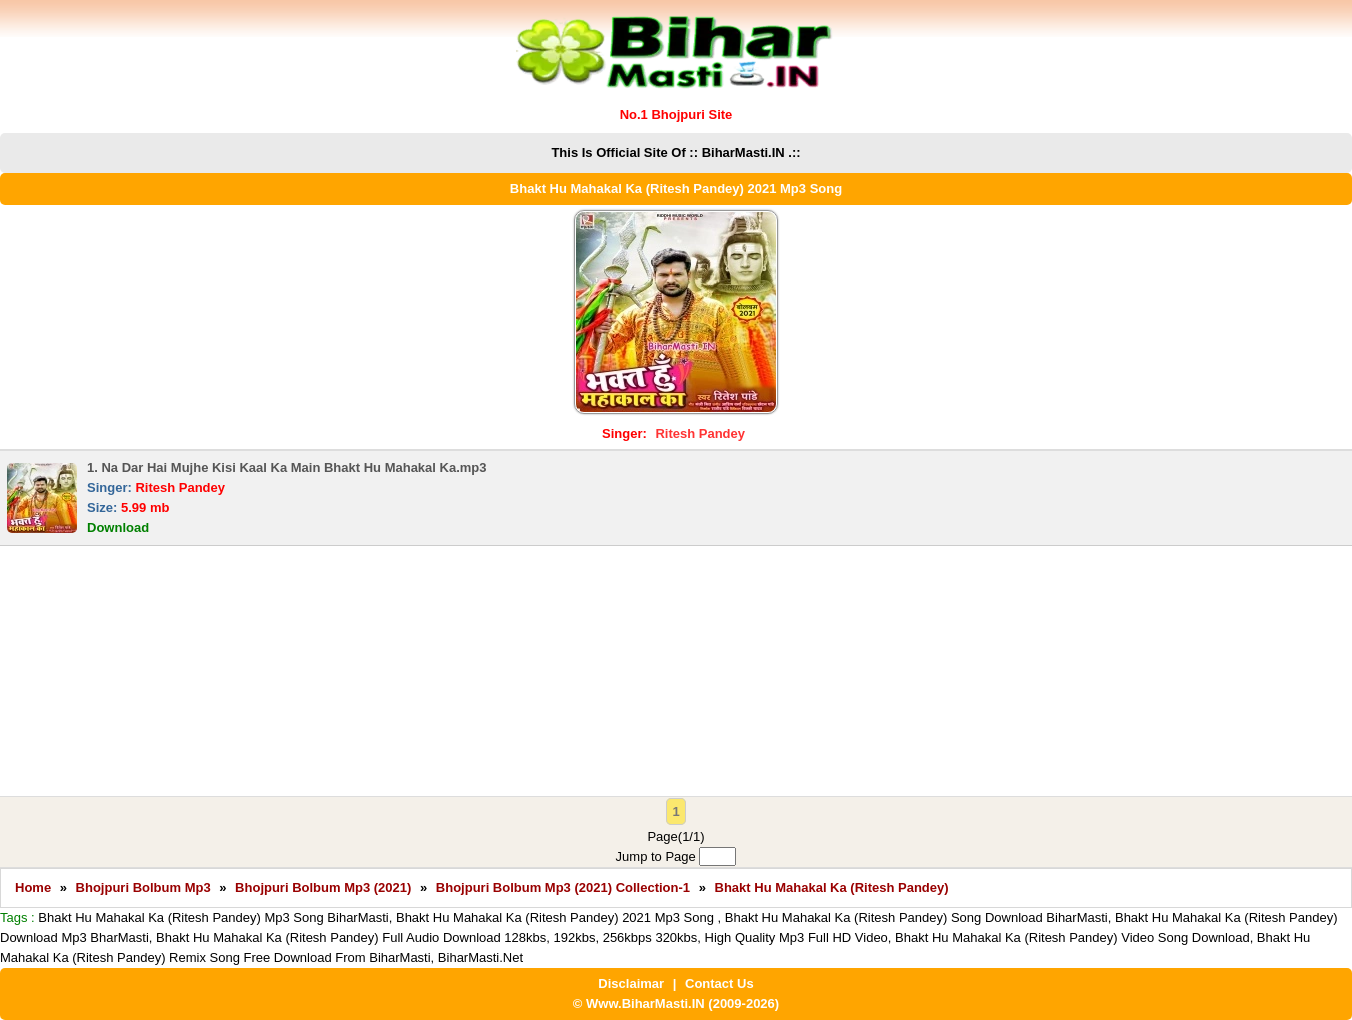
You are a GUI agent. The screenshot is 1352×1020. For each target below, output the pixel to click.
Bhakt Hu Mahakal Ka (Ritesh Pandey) (832, 887)
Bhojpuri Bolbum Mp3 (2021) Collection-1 (563, 887)
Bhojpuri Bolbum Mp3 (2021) (323, 887)
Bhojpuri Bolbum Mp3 (143, 887)
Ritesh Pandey (700, 433)
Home (33, 887)
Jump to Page (676, 856)
